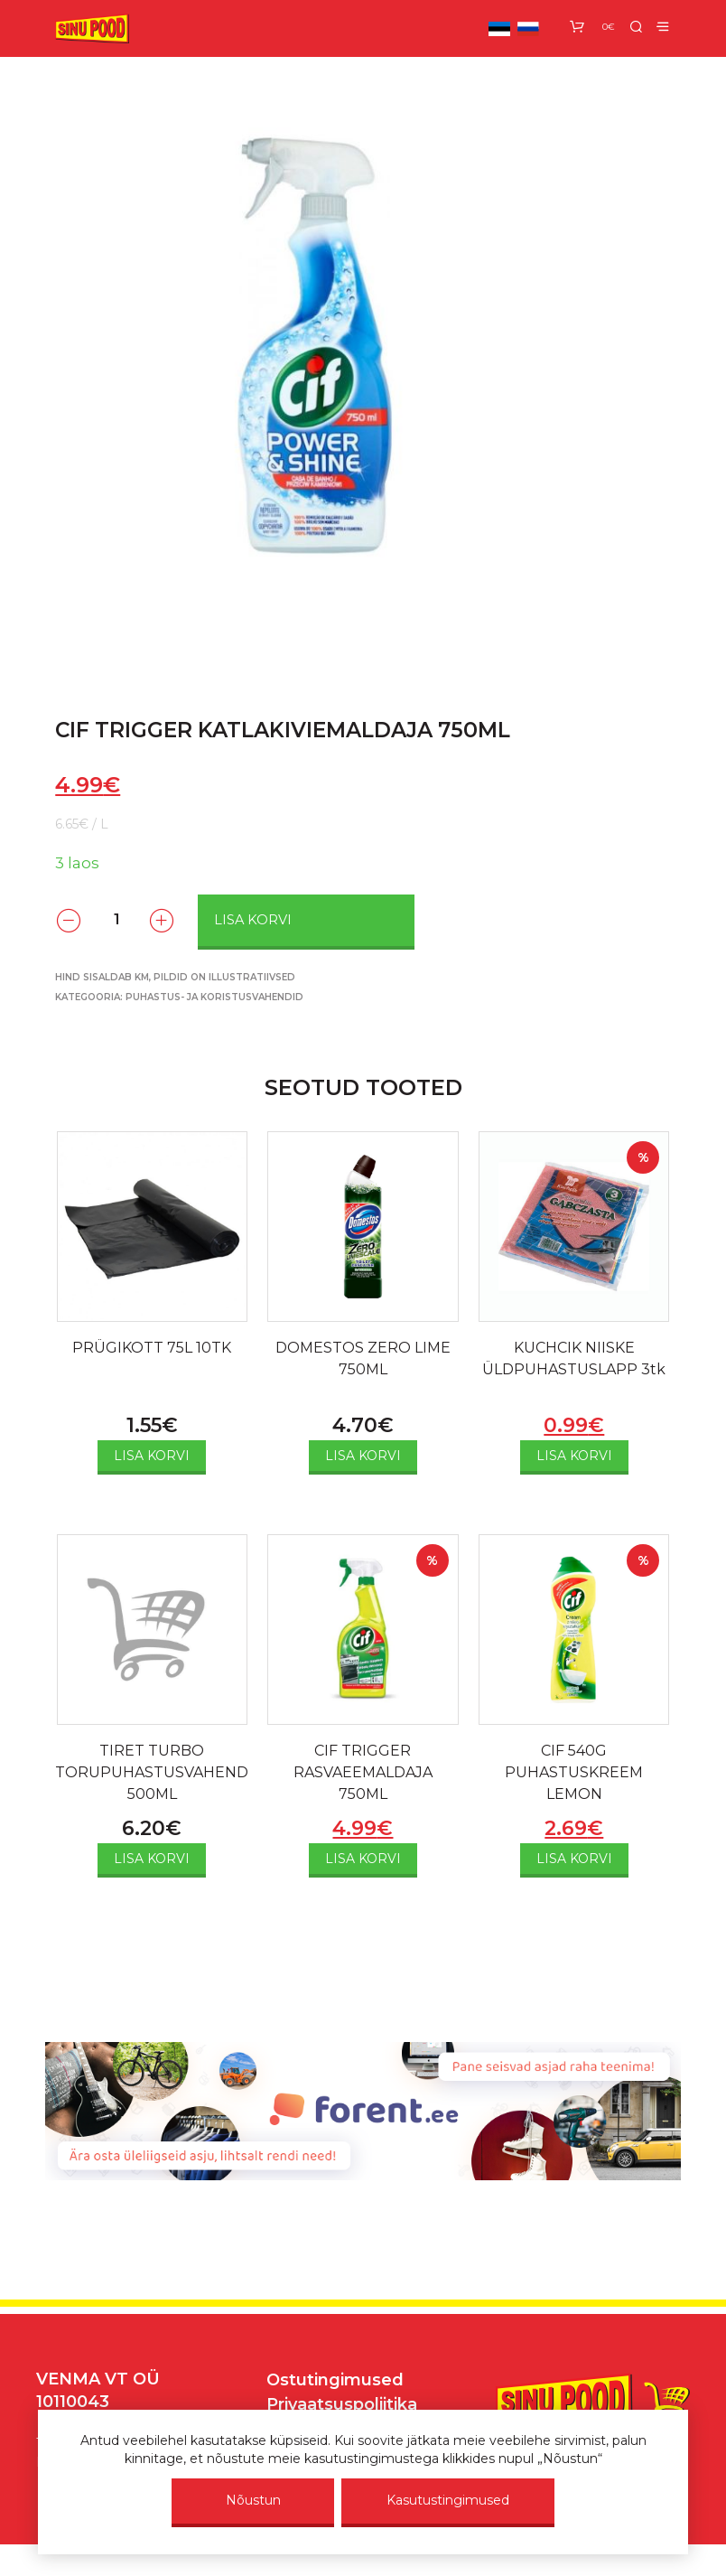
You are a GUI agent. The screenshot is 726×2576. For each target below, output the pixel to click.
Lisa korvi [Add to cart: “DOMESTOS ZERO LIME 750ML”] (363, 1455)
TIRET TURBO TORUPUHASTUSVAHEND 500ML (151, 1772)
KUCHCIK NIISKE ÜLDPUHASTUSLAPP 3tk (574, 1358)
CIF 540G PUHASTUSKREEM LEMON (574, 1772)
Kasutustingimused (447, 2500)
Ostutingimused (335, 2380)
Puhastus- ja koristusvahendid (214, 997)
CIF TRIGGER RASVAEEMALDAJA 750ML (363, 1772)
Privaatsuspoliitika (341, 2404)
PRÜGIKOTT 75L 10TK (151, 1347)
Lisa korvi (253, 920)
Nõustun (253, 2500)
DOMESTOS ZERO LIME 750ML (363, 1358)
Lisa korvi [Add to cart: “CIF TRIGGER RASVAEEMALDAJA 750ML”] (363, 1858)
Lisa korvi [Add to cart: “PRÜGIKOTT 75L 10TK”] (152, 1455)
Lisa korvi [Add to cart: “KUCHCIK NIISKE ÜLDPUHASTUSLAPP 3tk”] (574, 1455)
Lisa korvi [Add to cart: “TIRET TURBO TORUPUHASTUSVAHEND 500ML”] (152, 1858)
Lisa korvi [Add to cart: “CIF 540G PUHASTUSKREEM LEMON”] (574, 1858)
